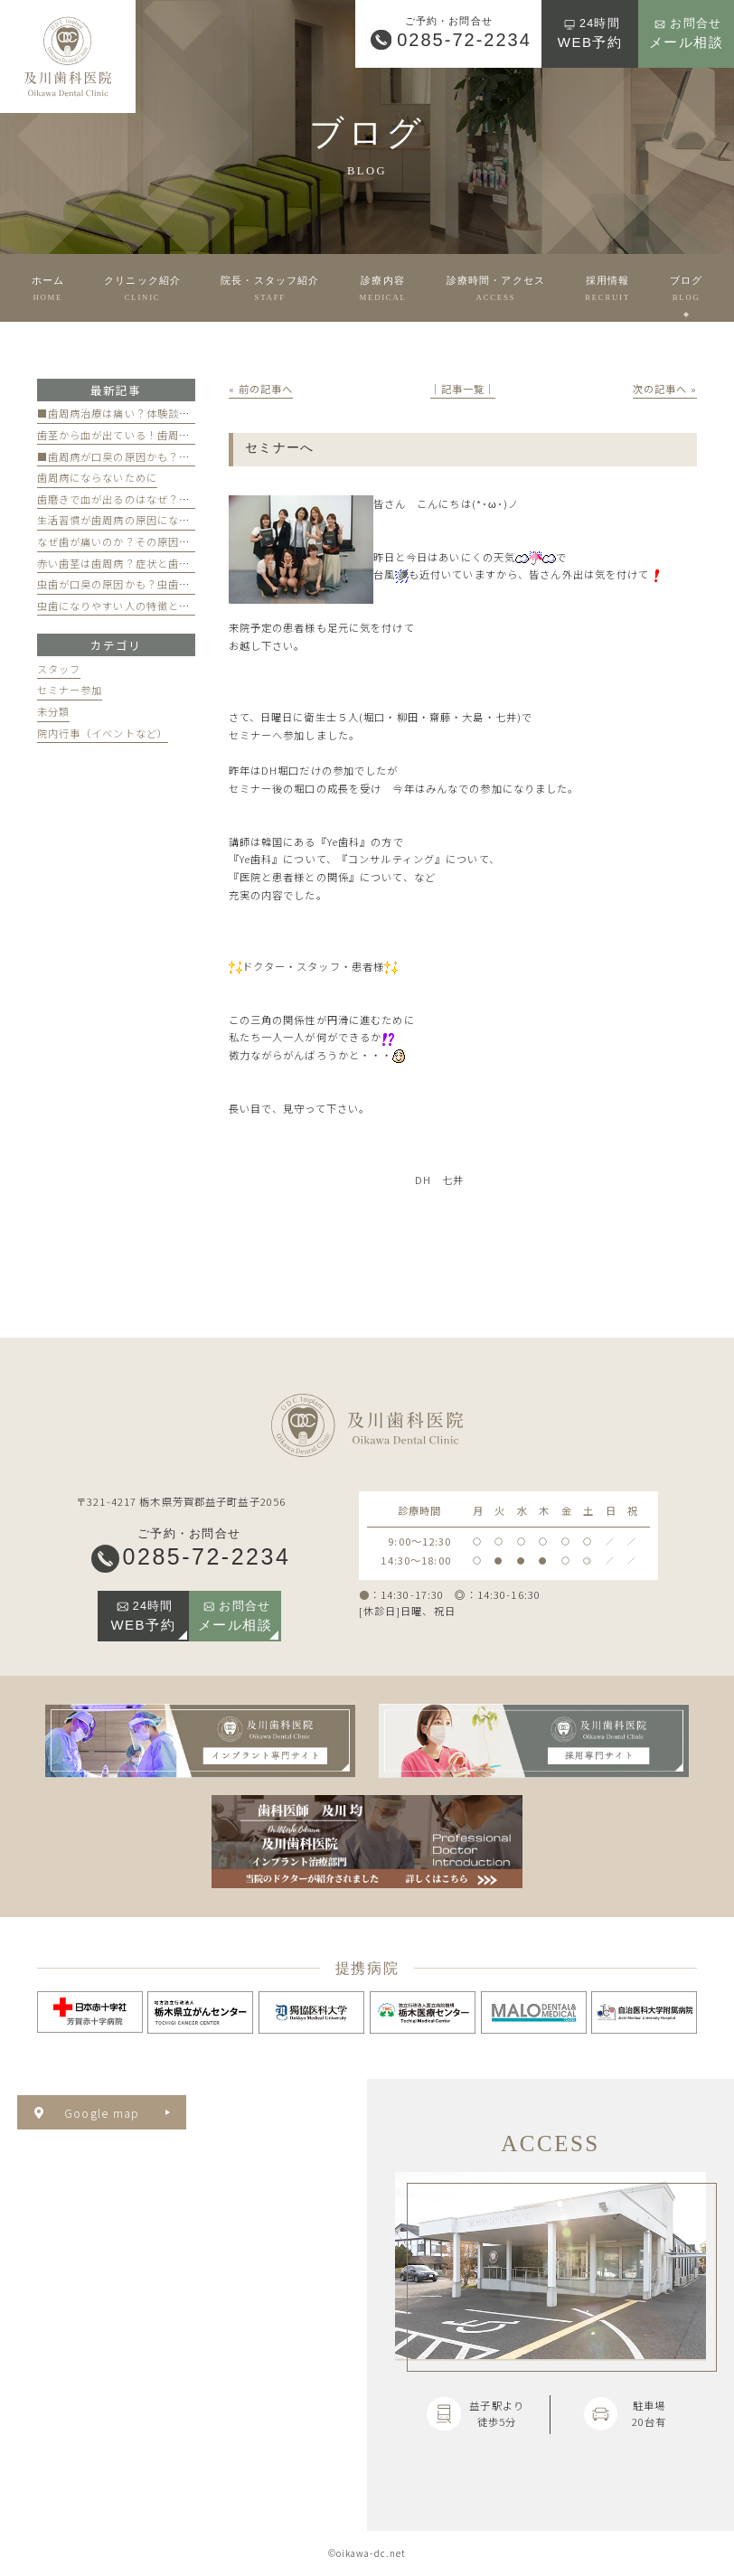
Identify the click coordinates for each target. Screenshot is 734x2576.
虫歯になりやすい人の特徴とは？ (119, 605)
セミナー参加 (70, 689)
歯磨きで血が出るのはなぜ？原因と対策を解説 (152, 499)
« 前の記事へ (261, 388)
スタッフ (59, 669)
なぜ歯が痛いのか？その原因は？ (119, 541)
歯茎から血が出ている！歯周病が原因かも (141, 435)
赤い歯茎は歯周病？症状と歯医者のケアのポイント (163, 563)
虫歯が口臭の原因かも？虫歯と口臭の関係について (163, 584)
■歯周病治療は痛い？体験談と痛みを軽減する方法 (163, 413)
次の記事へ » (665, 388)
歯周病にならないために (97, 477)
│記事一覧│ (463, 388)
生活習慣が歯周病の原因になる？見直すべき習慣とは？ (173, 519)
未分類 (53, 711)
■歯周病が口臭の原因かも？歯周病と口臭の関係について (179, 456)
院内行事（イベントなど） (103, 733)
